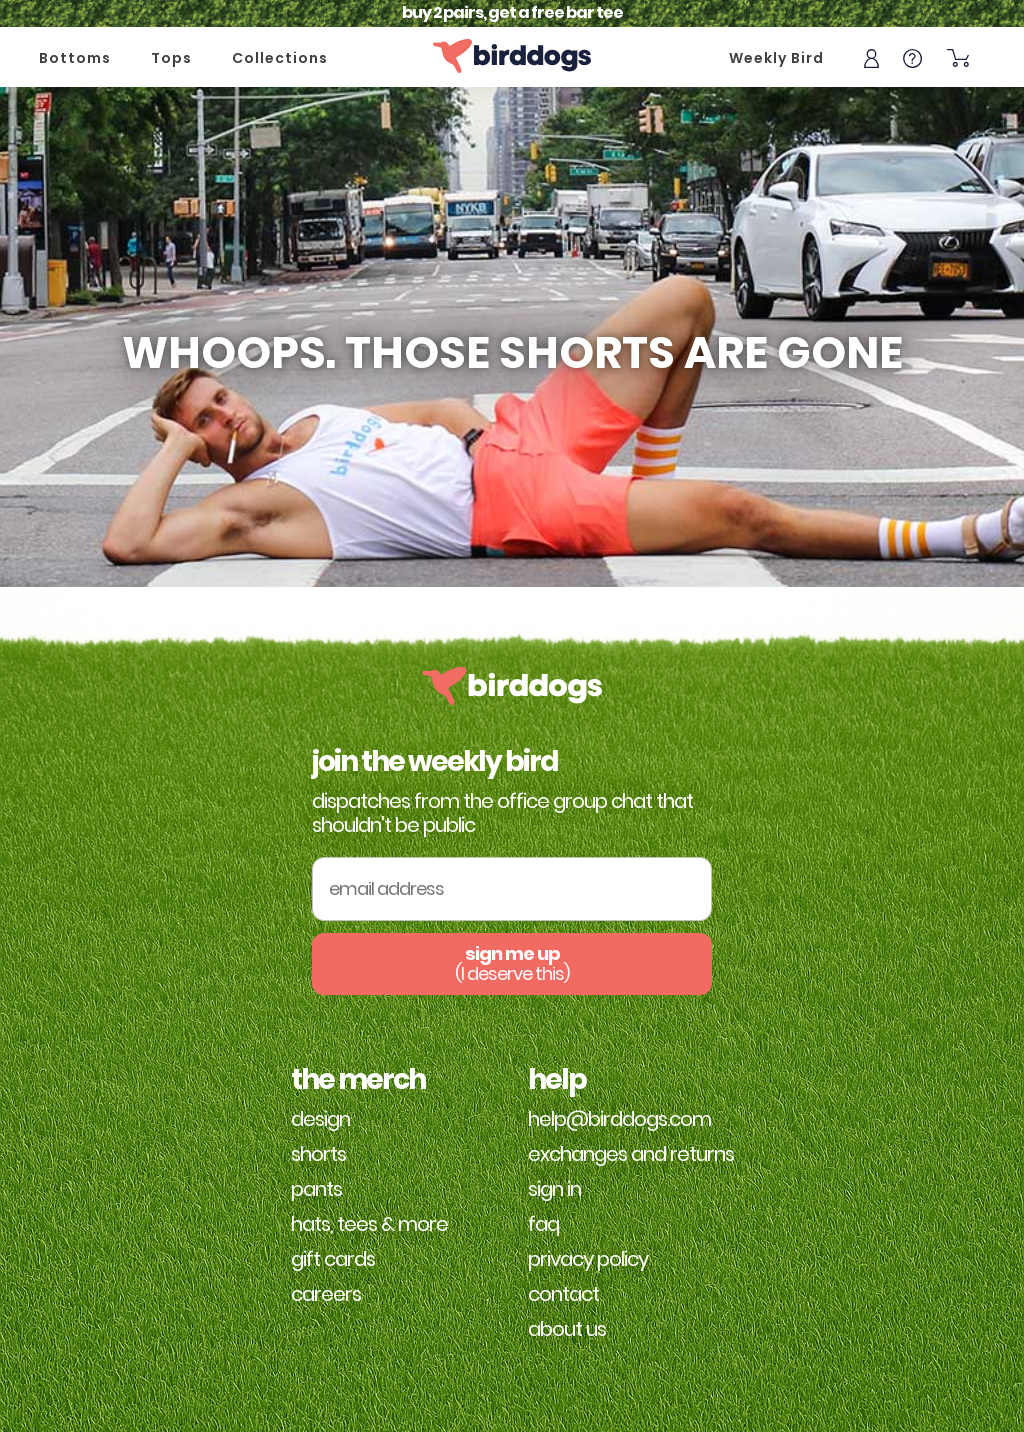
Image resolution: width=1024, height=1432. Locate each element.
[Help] (912, 57)
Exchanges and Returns (631, 1154)
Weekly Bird (776, 58)
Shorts (318, 1154)
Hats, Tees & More (369, 1224)
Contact (563, 1294)
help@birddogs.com (619, 1119)
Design (320, 1119)
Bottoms (75, 58)
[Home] (512, 56)
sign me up (512, 963)
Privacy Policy (588, 1259)
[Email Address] (512, 889)
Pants (316, 1189)
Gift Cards (333, 1259)
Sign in (554, 1189)
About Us (567, 1329)
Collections (280, 58)
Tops (171, 58)
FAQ (543, 1224)
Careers (326, 1294)
